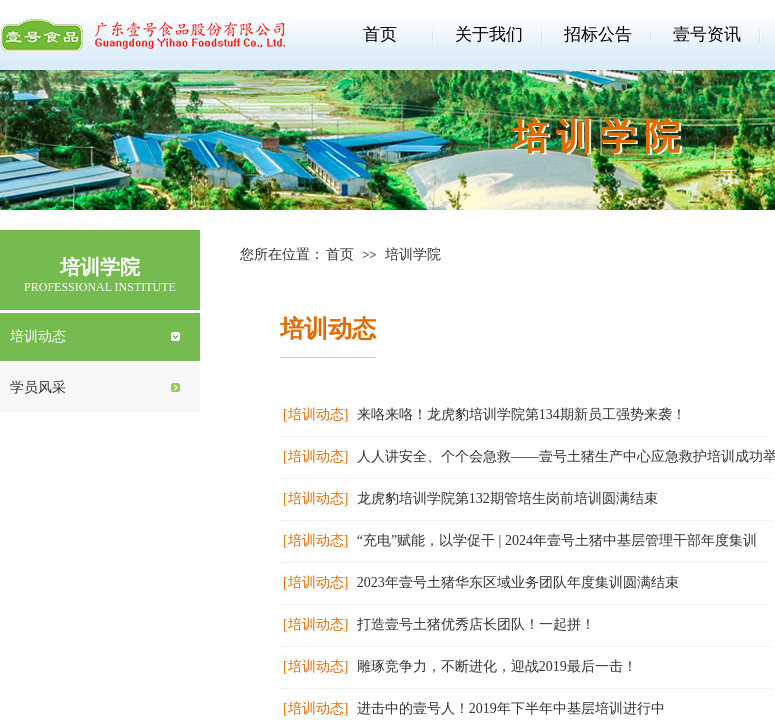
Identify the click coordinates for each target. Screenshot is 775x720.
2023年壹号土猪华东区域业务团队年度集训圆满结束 (518, 582)
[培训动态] (315, 414)
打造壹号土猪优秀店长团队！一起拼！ (476, 624)
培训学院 (413, 254)
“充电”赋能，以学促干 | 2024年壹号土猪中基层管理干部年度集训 (557, 540)
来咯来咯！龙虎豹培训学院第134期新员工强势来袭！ (521, 414)
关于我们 (489, 34)
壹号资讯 (707, 34)
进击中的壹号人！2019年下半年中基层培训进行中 (511, 708)
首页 (380, 34)
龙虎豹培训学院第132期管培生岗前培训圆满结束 (507, 498)
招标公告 (598, 34)
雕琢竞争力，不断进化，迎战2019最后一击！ (497, 666)
